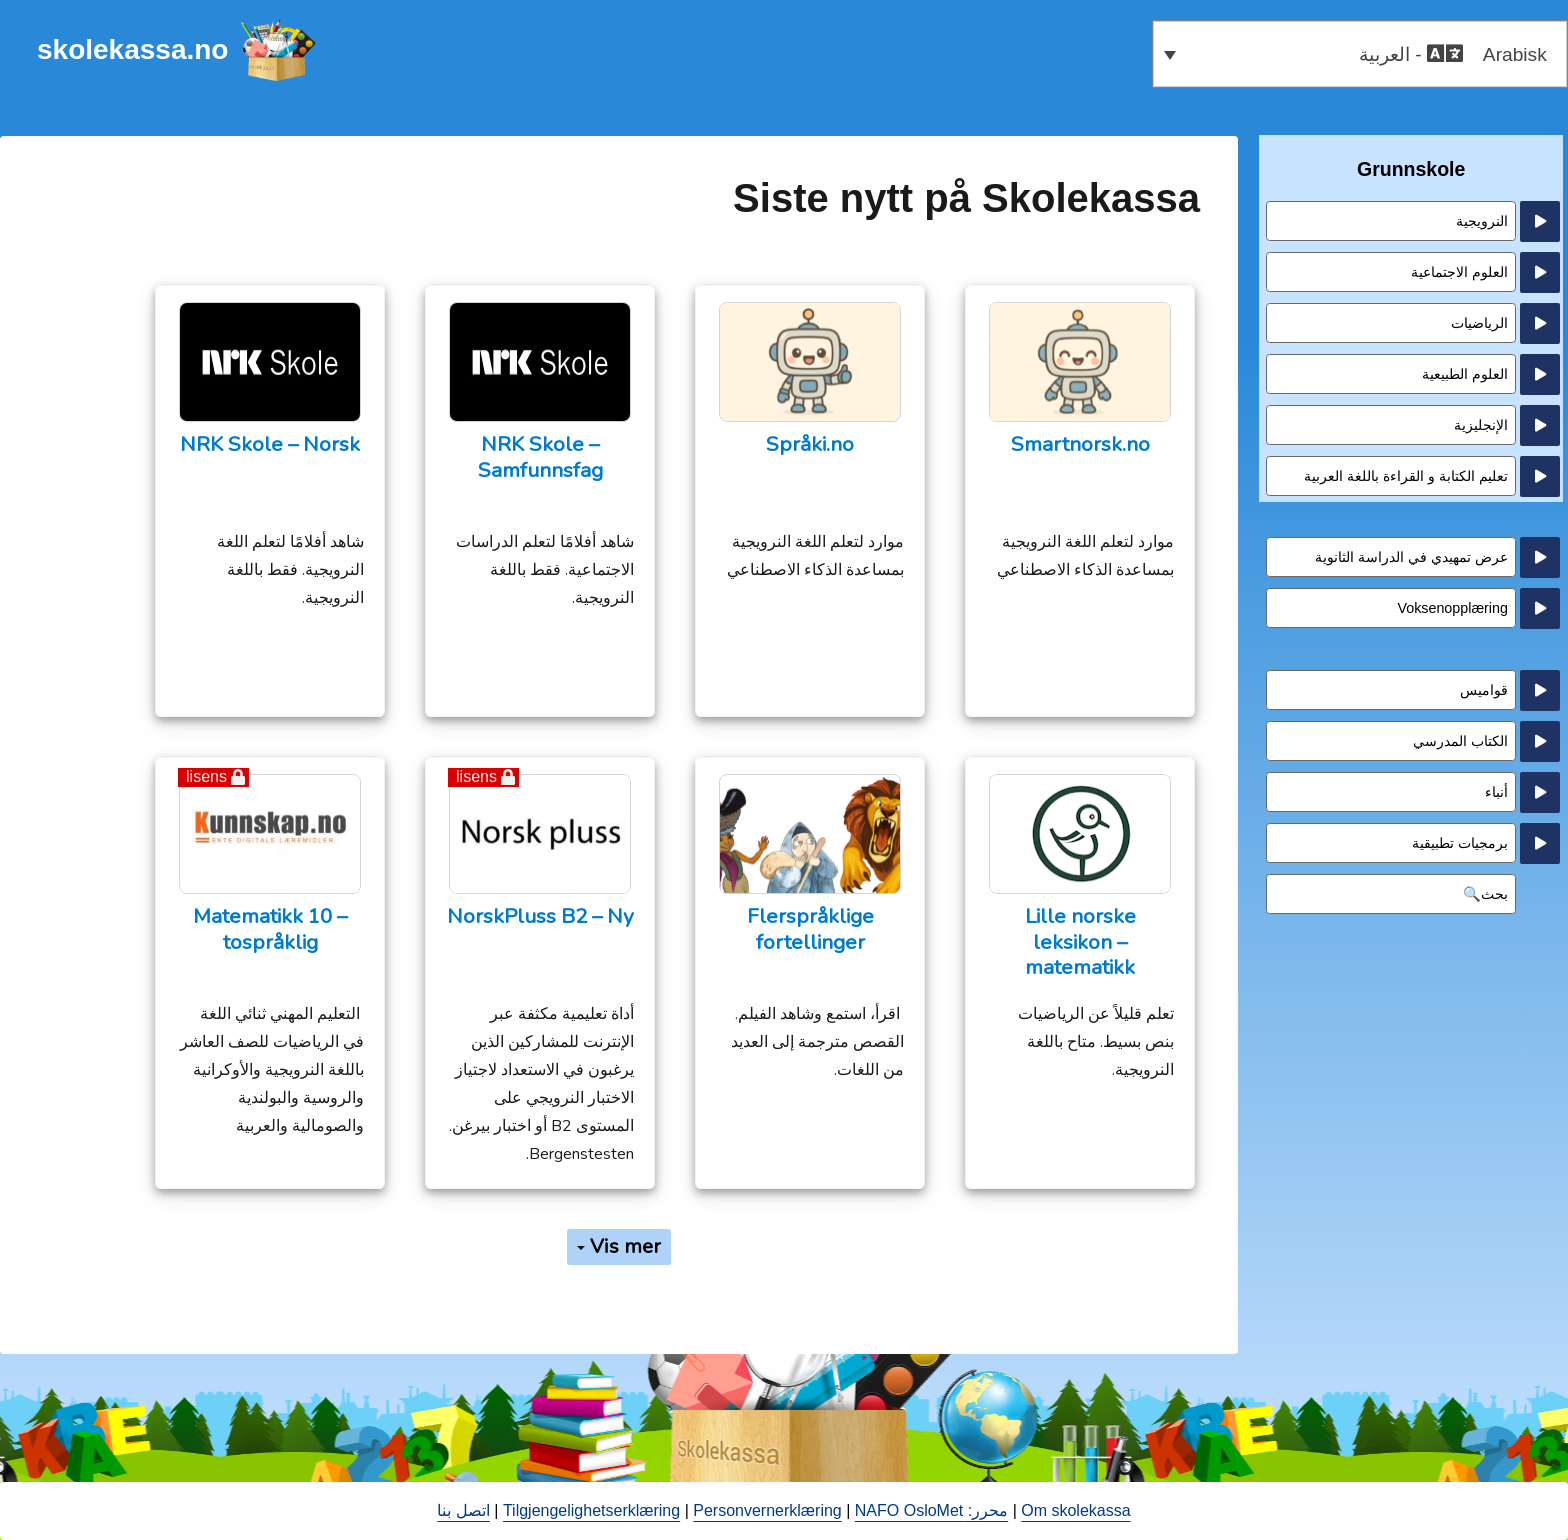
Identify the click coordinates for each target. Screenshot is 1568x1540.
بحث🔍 (1485, 894)
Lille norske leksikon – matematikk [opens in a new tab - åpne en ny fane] (1080, 942)
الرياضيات (1479, 323)
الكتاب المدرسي (1460, 741)
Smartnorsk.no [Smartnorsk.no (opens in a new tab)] (1080, 444)
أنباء (1496, 792)
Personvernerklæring (767, 1510)
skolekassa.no (132, 49)
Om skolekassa (1075, 1510)
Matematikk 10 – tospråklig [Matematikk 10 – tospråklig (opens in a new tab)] (270, 929)
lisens (476, 776)
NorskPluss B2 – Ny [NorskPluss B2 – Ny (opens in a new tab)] (540, 916)
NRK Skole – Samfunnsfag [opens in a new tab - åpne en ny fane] (540, 457)
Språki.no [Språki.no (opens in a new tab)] (810, 444)
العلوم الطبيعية (1465, 374)
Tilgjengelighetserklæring (591, 1510)
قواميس (1484, 690)
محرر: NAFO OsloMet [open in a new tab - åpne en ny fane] (931, 1510)
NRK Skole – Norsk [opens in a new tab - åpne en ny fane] (270, 444)
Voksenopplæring (1452, 608)
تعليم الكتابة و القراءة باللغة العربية (1406, 476)
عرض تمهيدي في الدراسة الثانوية (1411, 557)
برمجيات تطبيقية (1460, 843)
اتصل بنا (463, 1510)
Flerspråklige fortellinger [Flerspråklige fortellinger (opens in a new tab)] (810, 929)
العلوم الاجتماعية (1459, 272)
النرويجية (1482, 221)
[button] (1360, 54)
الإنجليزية (1481, 425)
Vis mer (619, 1246)
